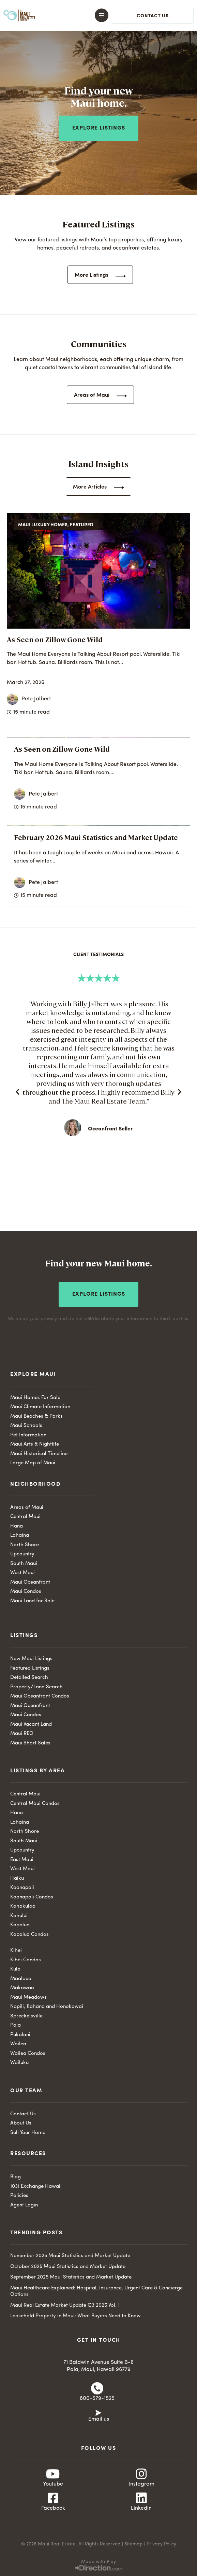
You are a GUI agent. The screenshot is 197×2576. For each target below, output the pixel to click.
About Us (20, 2123)
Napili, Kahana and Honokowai (46, 2006)
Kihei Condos (25, 1960)
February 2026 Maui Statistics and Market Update (96, 837)
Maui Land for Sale (32, 1601)
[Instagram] (141, 2474)
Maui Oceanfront (30, 1582)
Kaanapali (22, 1887)
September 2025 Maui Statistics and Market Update (71, 2277)
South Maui (23, 1563)
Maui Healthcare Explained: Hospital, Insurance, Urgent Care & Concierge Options (96, 2292)
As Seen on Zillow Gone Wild (55, 639)
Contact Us (23, 2114)
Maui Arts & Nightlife (34, 1444)
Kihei (16, 1950)
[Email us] (98, 2412)
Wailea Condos (27, 2053)
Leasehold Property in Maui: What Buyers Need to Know (75, 2316)
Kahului (19, 1915)
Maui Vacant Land (31, 1724)
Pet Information (28, 1435)
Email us (98, 2419)
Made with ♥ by (98, 2561)
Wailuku (19, 2062)
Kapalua (20, 1925)
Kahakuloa (22, 1906)
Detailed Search (29, 1677)
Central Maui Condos (35, 1803)
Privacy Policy (161, 2544)
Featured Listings (29, 1668)
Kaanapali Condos (31, 1897)
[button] (93, 15)
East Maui (21, 1859)
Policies (19, 2195)
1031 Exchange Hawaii (36, 2186)
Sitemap (133, 2544)
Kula (15, 1969)
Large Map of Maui (32, 1463)
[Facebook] (53, 2498)
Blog (15, 2177)
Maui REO (21, 1733)
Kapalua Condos (29, 1934)
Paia (15, 2025)
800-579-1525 (97, 2398)
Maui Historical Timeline (38, 1453)
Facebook (53, 2508)
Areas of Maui (26, 1507)
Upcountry (22, 1554)
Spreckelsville (26, 2016)
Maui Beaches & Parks (36, 1416)
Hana (16, 1526)
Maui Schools (26, 1425)
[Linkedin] (141, 2498)
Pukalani (20, 2034)
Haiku (17, 1878)
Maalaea (20, 1978)
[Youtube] (53, 2474)
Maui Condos (25, 1591)
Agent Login (24, 2205)
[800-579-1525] (97, 2388)
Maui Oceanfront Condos (39, 1696)
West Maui (22, 1572)
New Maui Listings (31, 1658)
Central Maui (25, 1516)
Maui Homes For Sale (35, 1397)
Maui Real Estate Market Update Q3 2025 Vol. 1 (65, 2305)
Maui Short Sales (30, 1743)
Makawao (22, 1988)
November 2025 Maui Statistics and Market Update (70, 2255)
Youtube (53, 2484)
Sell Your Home (27, 2132)
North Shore (24, 1545)
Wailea (18, 2044)
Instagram (141, 2484)
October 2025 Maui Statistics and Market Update (67, 2266)
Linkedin (141, 2508)
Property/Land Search (36, 1687)
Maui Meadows (28, 1997)
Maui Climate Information (40, 1407)
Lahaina (19, 1535)
